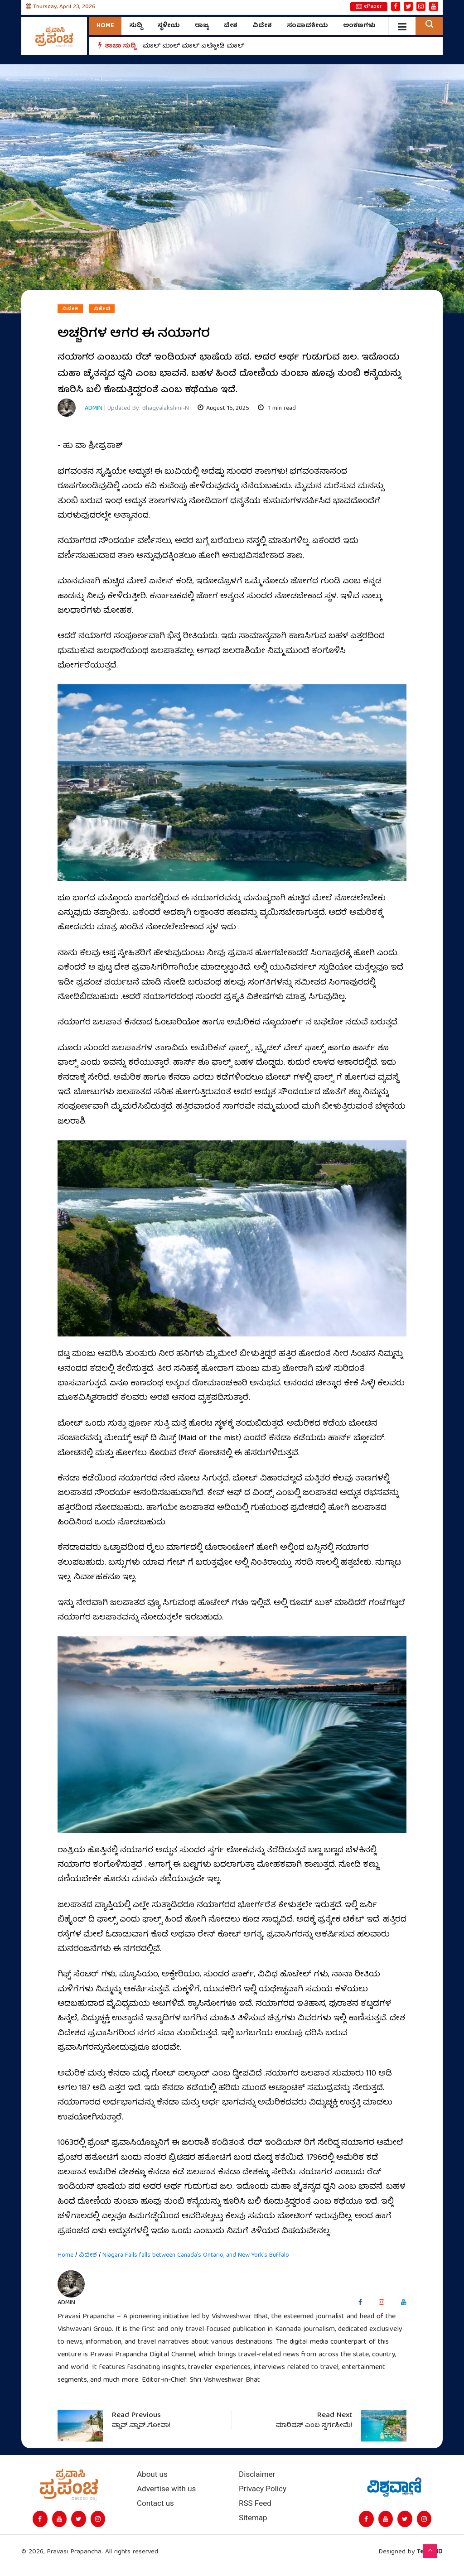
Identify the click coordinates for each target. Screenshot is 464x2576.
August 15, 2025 (223, 408)
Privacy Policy (262, 2488)
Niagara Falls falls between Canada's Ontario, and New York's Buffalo (195, 2255)
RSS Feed (255, 2503)
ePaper (369, 6)
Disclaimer (257, 2474)
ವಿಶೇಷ (102, 309)
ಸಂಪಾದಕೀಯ (307, 25)
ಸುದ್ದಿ (135, 25)
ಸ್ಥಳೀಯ (168, 25)
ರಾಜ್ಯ (202, 25)
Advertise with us (166, 2488)
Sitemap (253, 2517)
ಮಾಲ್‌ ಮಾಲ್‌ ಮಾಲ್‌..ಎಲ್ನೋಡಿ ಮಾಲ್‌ (193, 46)
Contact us (155, 2503)
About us (152, 2474)
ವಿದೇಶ (262, 25)
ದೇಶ (230, 25)
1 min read (277, 408)
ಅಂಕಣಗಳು (359, 25)
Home (105, 25)
